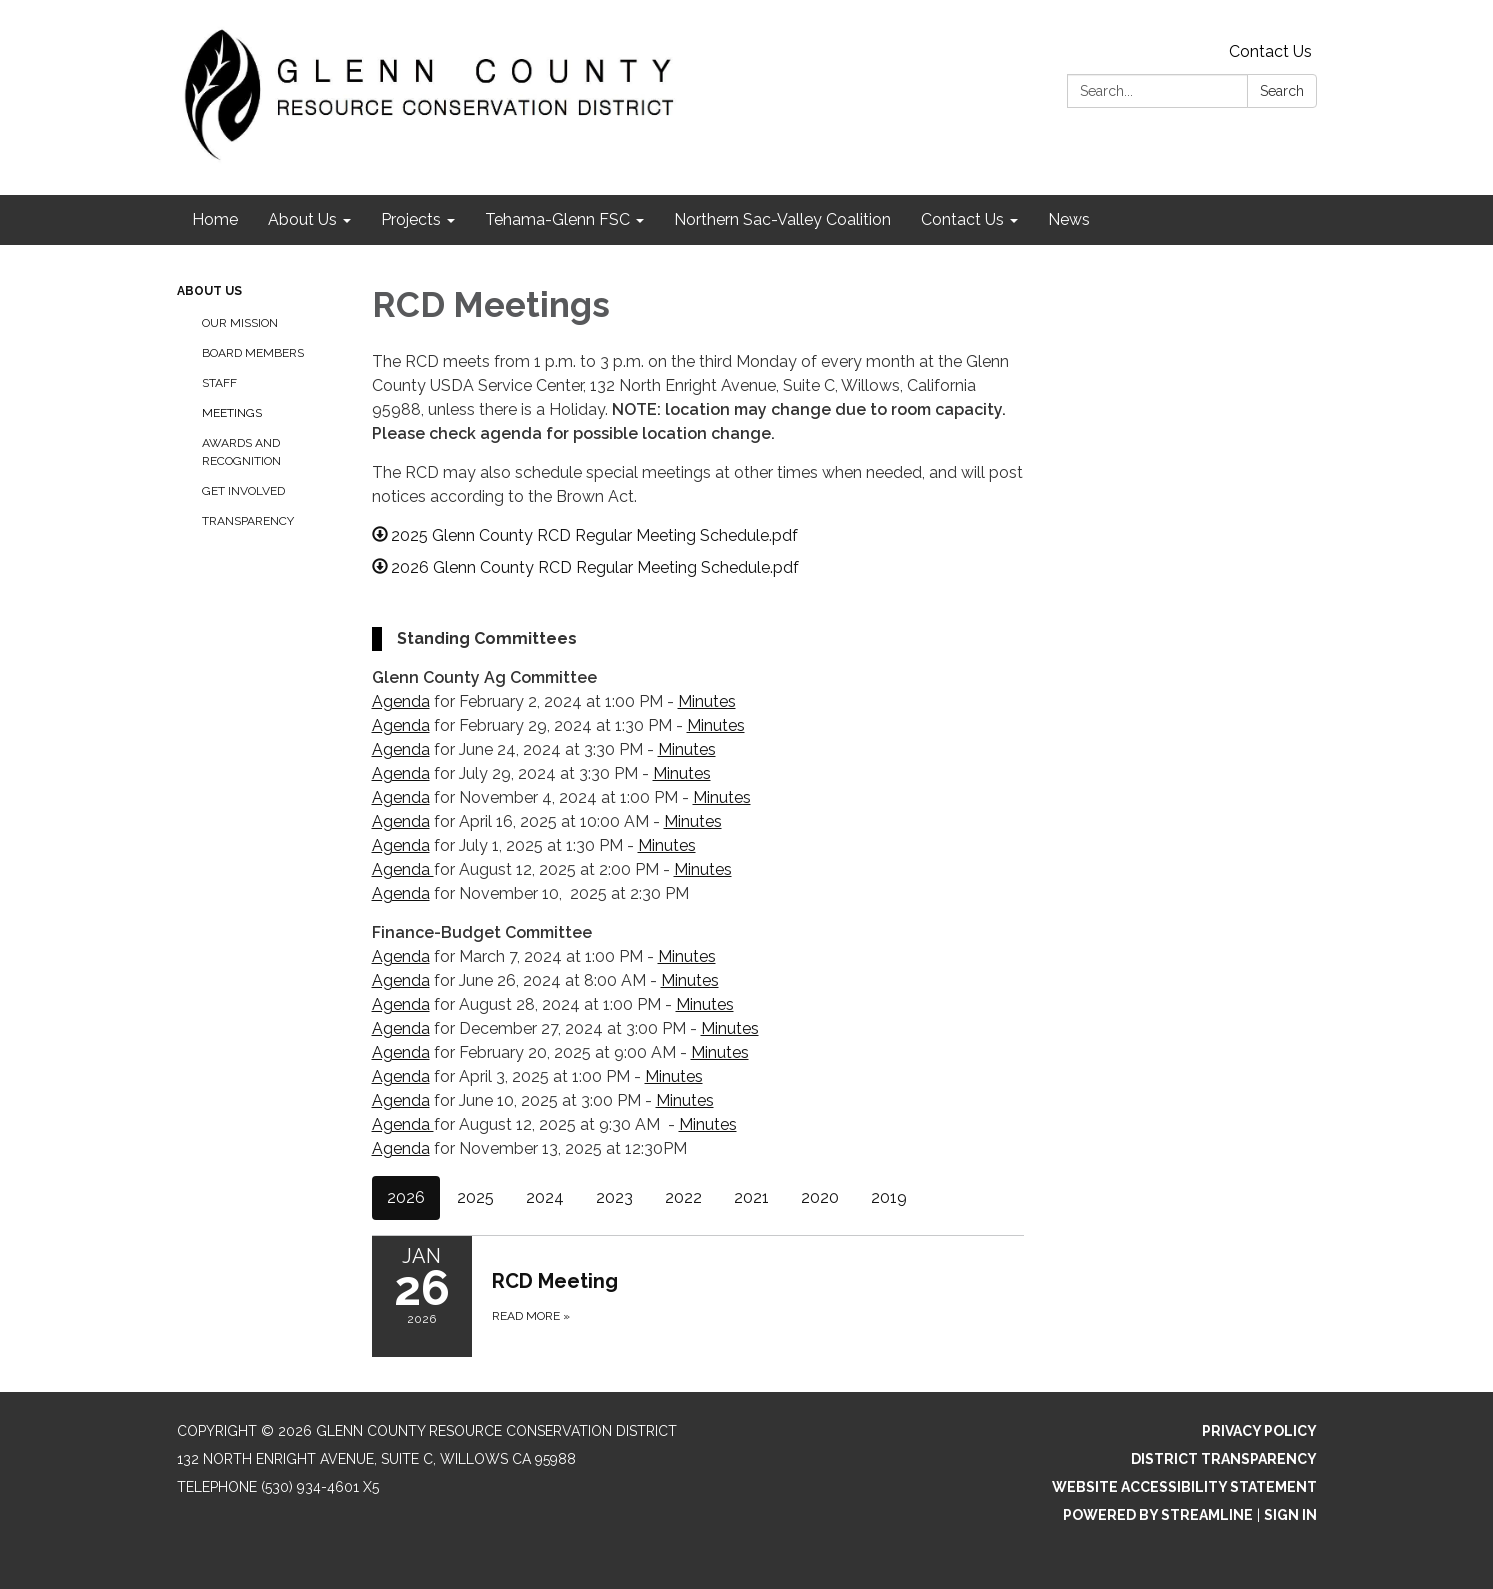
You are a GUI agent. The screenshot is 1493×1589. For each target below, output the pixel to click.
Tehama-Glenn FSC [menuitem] (557, 219)
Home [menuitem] (215, 219)
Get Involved (243, 491)
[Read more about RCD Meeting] (698, 1296)
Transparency (248, 521)
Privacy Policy (1259, 1431)
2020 (820, 1197)
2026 (406, 1197)
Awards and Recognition (241, 452)
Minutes (707, 701)
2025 (475, 1197)
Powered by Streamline (1158, 1515)
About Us (209, 291)
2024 (545, 1197)
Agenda (401, 701)
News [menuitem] (1069, 219)
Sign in (1290, 1515)
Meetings (232, 413)
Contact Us (1270, 51)
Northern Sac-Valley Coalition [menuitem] (782, 219)
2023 (614, 1197)
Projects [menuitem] (411, 219)
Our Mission (240, 323)
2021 (751, 1197)
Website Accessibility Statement (1184, 1487)
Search (1282, 91)
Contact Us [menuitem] (962, 219)
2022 (683, 1197)
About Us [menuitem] (302, 219)
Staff (219, 383)
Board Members (253, 353)
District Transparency (1224, 1459)
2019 (889, 1197)
